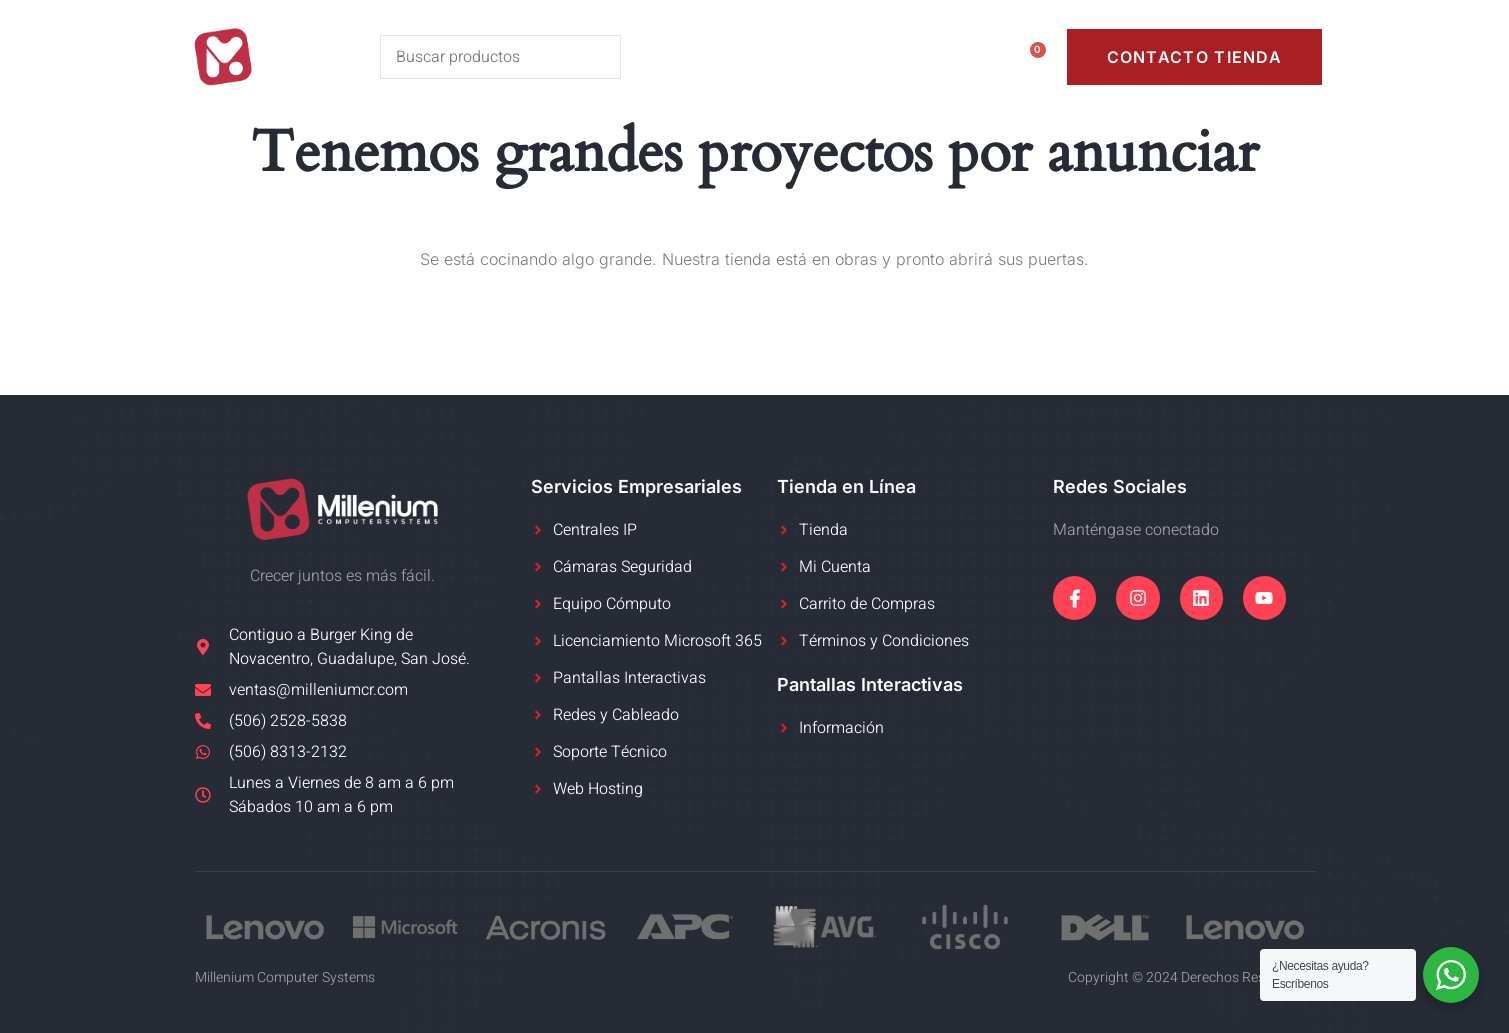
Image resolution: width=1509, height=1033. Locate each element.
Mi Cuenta (895, 56)
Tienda (775, 56)
